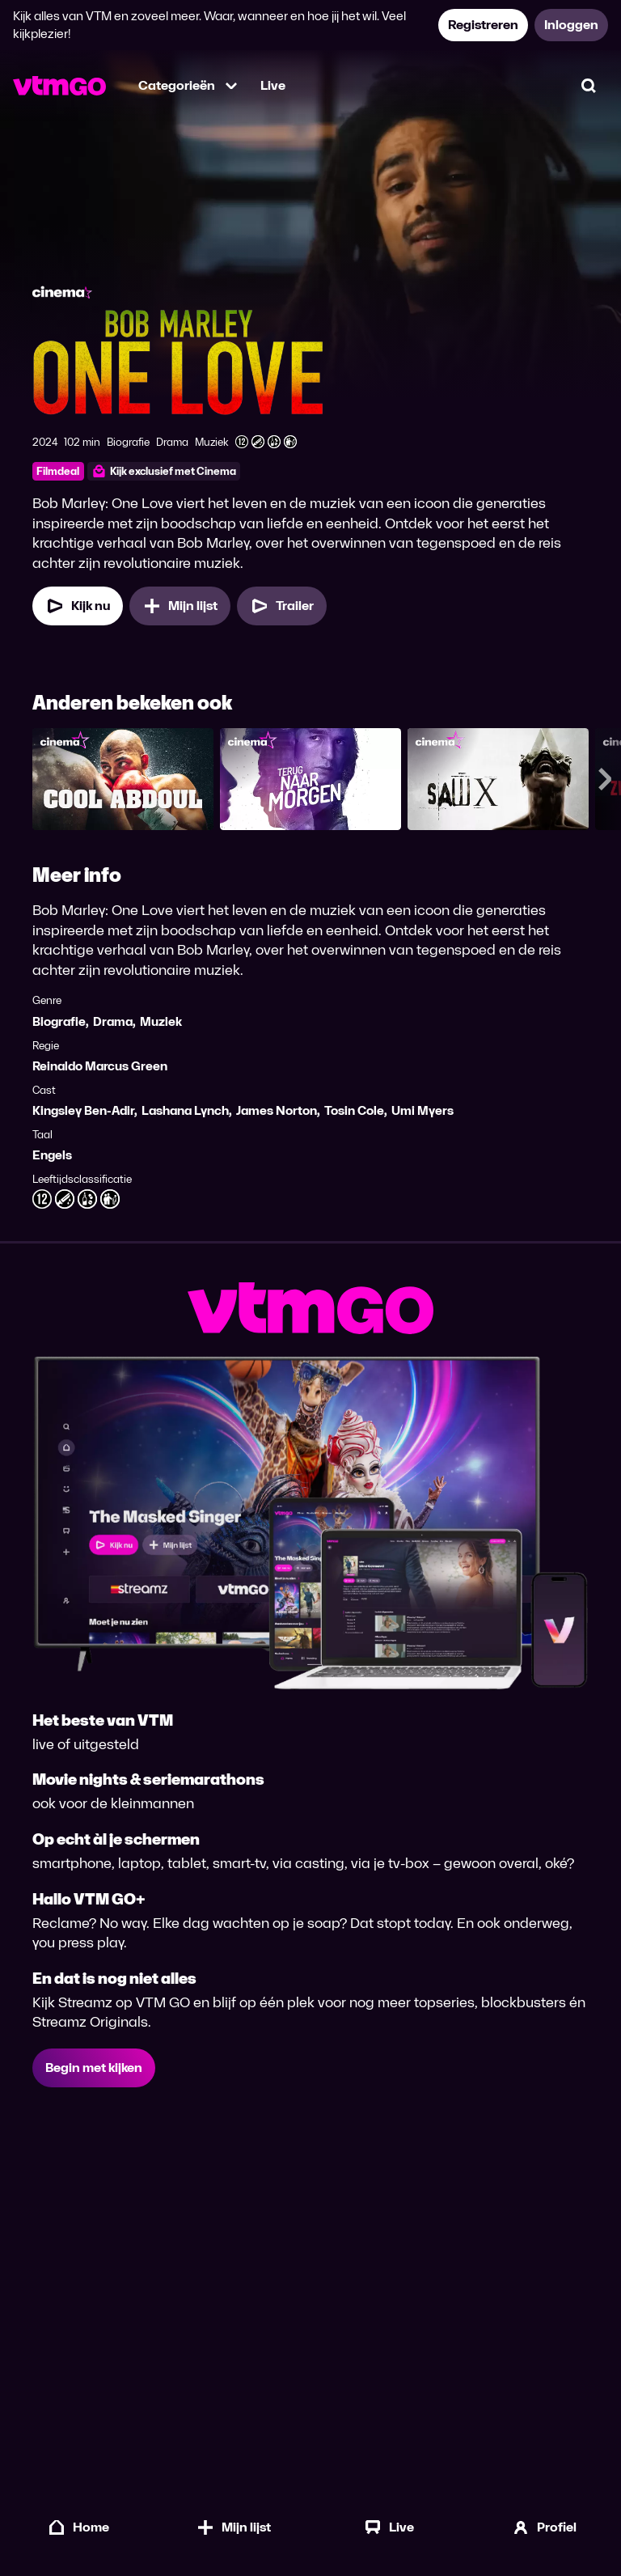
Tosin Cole (354, 1110)
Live (272, 85)
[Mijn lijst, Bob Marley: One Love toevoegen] (179, 606)
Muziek (161, 1021)
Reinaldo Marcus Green (99, 1066)
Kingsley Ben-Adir (83, 1110)
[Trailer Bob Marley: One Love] (282, 606)
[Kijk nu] (77, 606)
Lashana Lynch (185, 1110)
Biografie (59, 1021)
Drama (113, 1021)
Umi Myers (422, 1110)
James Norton (276, 1110)
